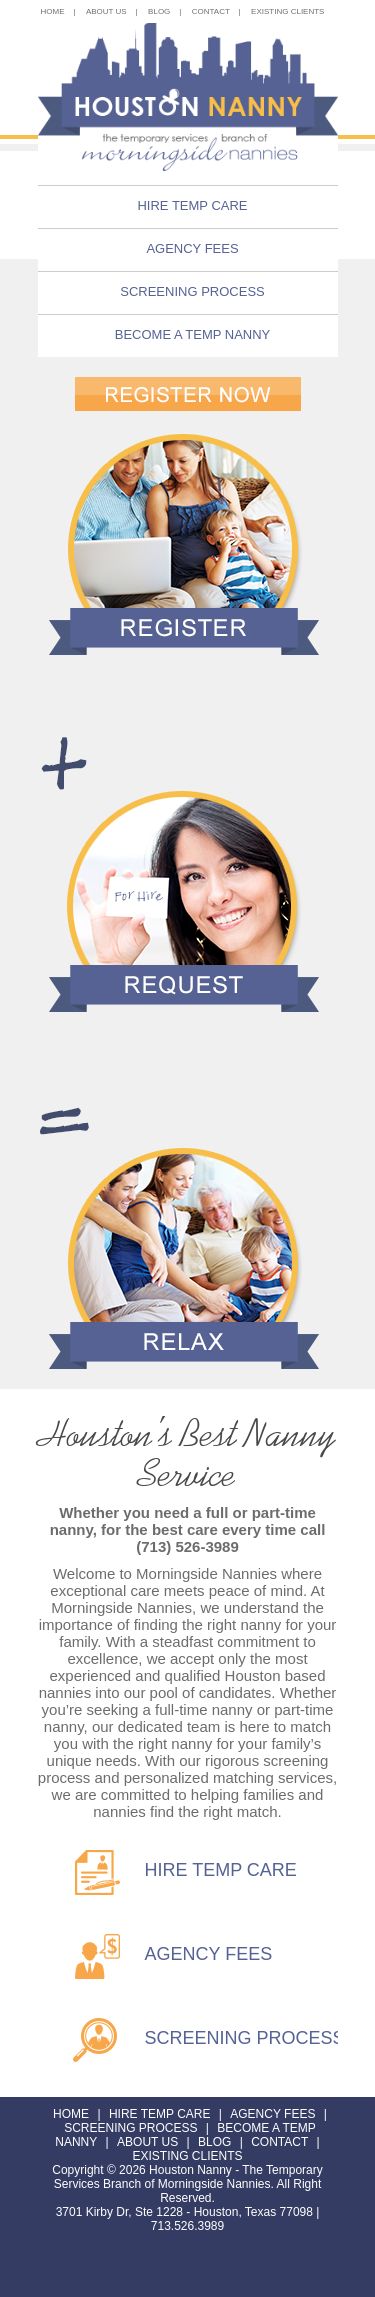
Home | (58, 11)
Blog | (164, 11)
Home (71, 2114)
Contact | (216, 11)
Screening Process (192, 291)
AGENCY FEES (209, 1954)
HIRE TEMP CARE (221, 1870)
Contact (279, 2142)
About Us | (112, 11)
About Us (147, 2142)
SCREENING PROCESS (245, 2038)
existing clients (287, 11)
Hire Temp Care (192, 205)
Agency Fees (192, 248)
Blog (214, 2142)
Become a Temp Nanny (193, 334)
